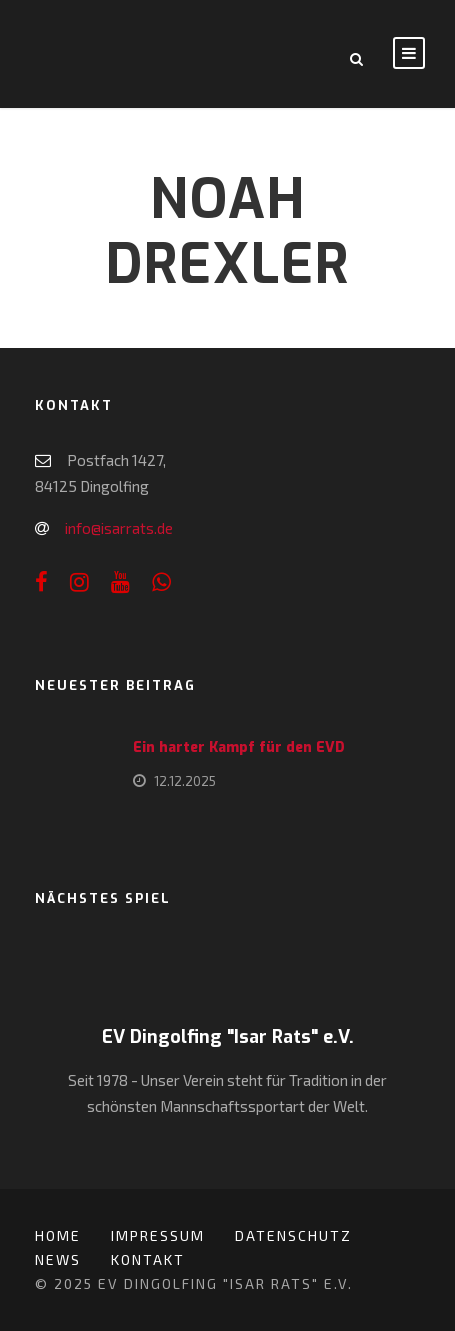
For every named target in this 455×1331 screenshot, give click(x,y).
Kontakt (148, 1259)
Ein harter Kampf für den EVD (239, 747)
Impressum (158, 1235)
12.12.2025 (185, 781)
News (58, 1259)
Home (58, 1235)
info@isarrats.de (119, 528)
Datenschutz (293, 1235)
